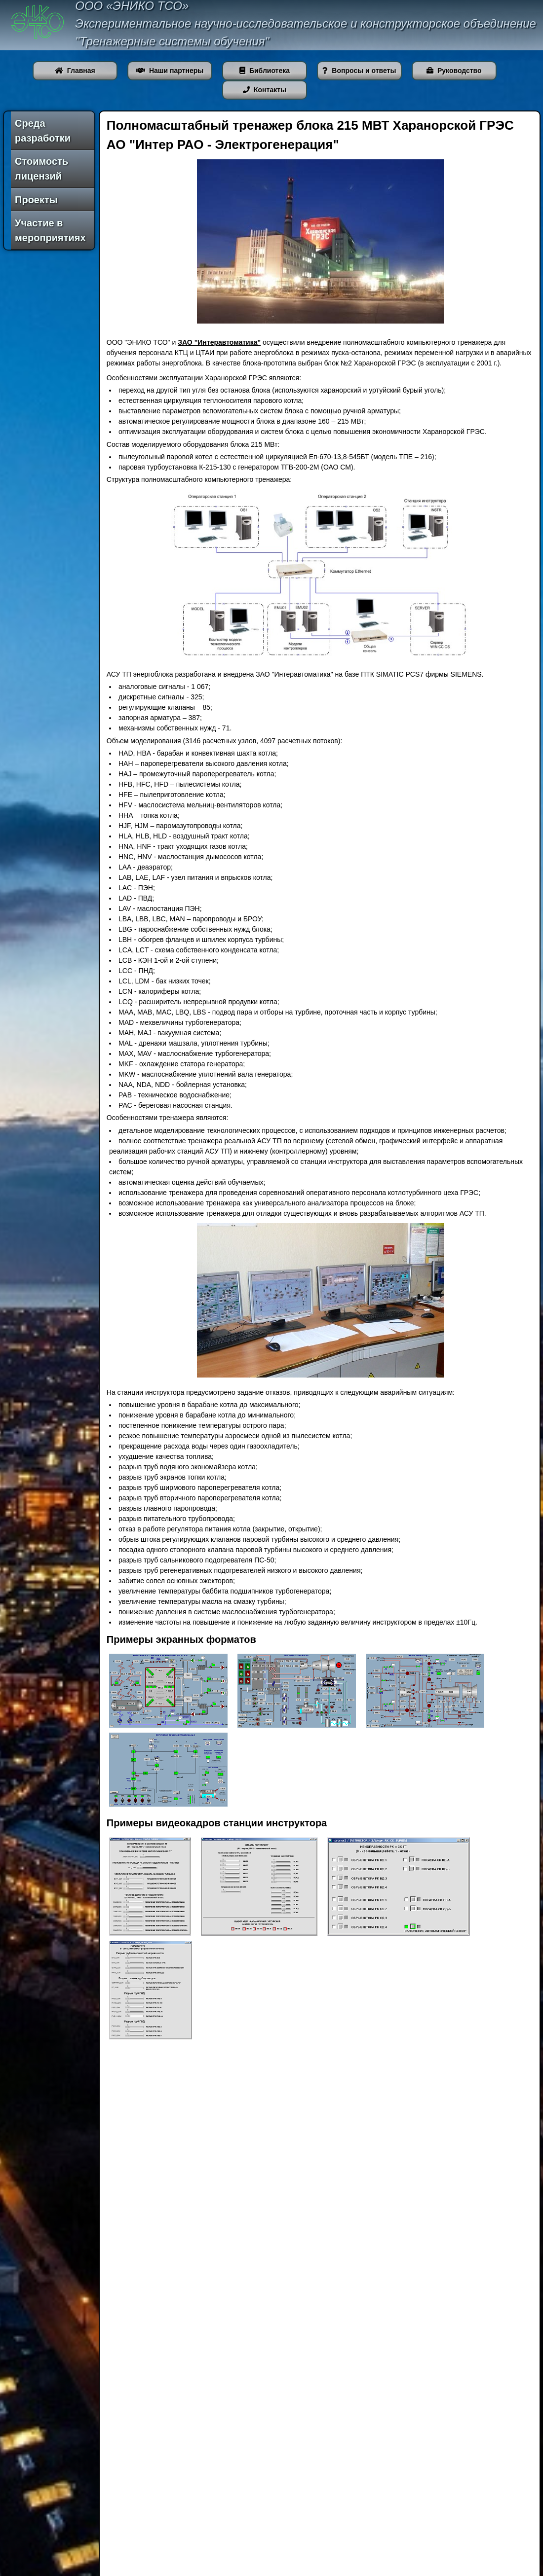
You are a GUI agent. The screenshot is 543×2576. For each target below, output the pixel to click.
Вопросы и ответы (359, 70)
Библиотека (264, 70)
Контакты (264, 90)
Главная (75, 70)
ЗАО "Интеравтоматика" (219, 342)
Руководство (454, 70)
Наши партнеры (169, 70)
